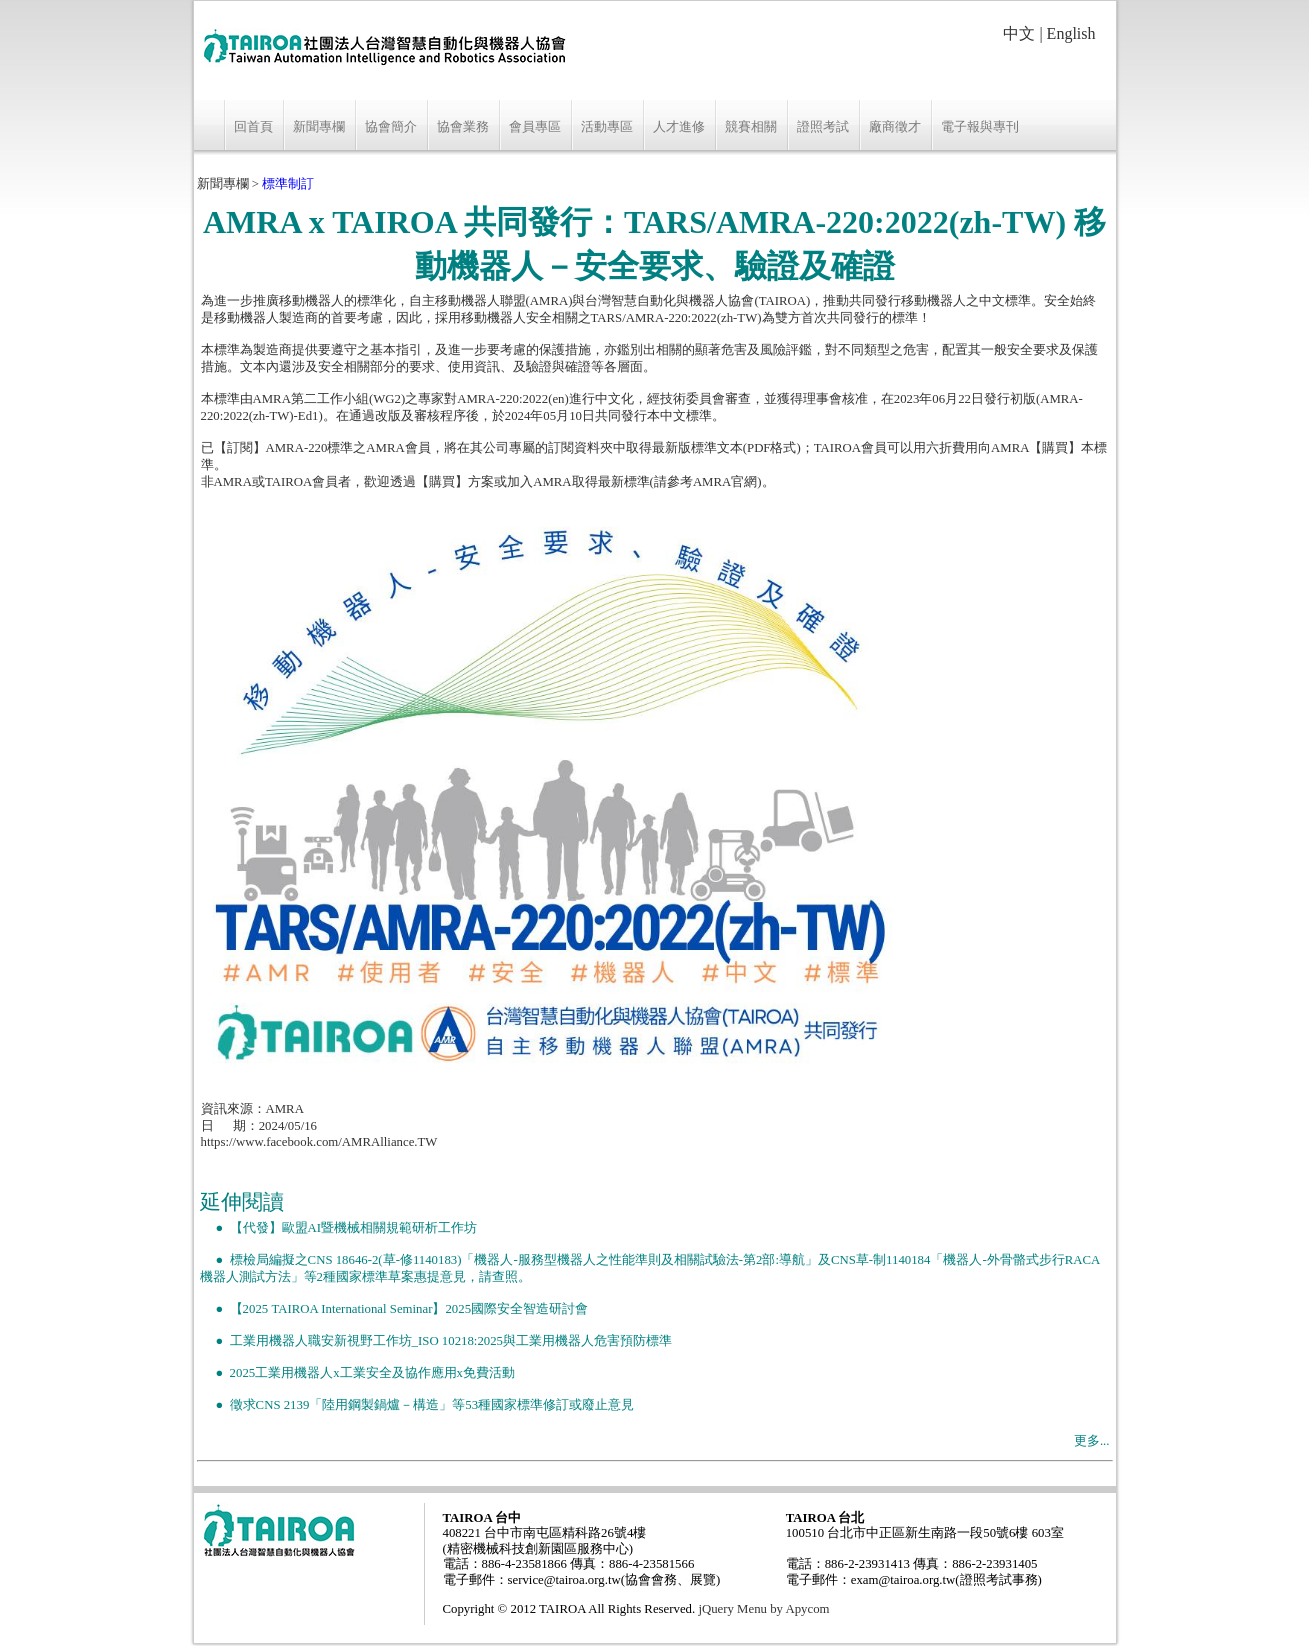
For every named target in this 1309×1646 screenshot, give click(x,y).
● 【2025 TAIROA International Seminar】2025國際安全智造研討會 (394, 1309)
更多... (1092, 1441)
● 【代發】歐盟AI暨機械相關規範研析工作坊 (339, 1228)
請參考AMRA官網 (705, 482)
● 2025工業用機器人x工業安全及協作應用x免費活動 (358, 1373)
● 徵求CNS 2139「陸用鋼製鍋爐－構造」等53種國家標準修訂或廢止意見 (417, 1405)
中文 (1019, 33)
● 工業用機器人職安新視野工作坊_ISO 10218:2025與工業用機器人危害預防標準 (436, 1341)
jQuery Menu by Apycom (763, 1609)
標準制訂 (288, 184)
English (1071, 33)
